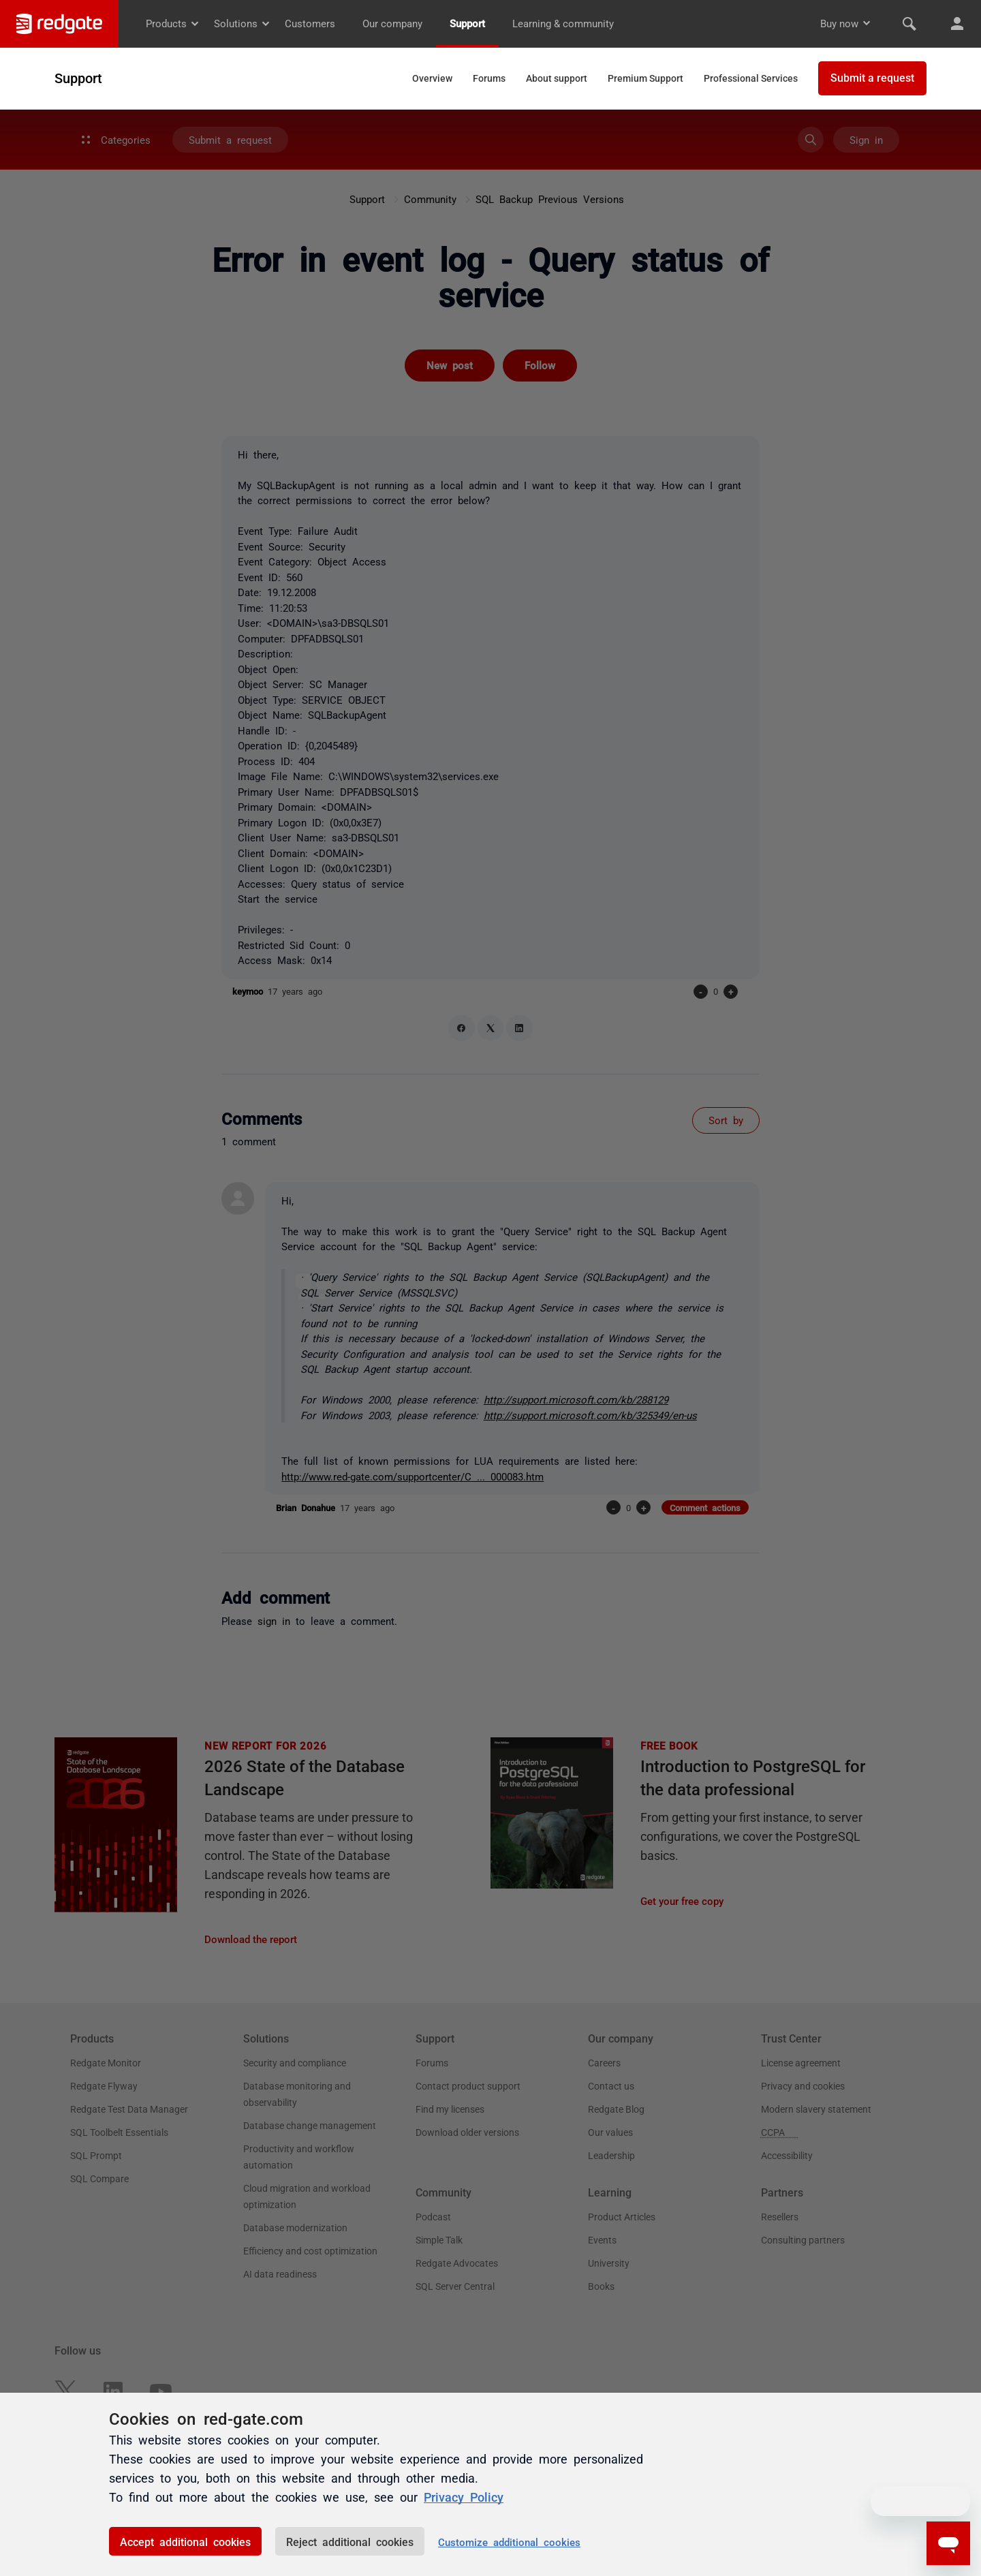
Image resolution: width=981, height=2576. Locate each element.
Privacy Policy (463, 2496)
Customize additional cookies (509, 2541)
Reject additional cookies (350, 2541)
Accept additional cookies (185, 2541)
